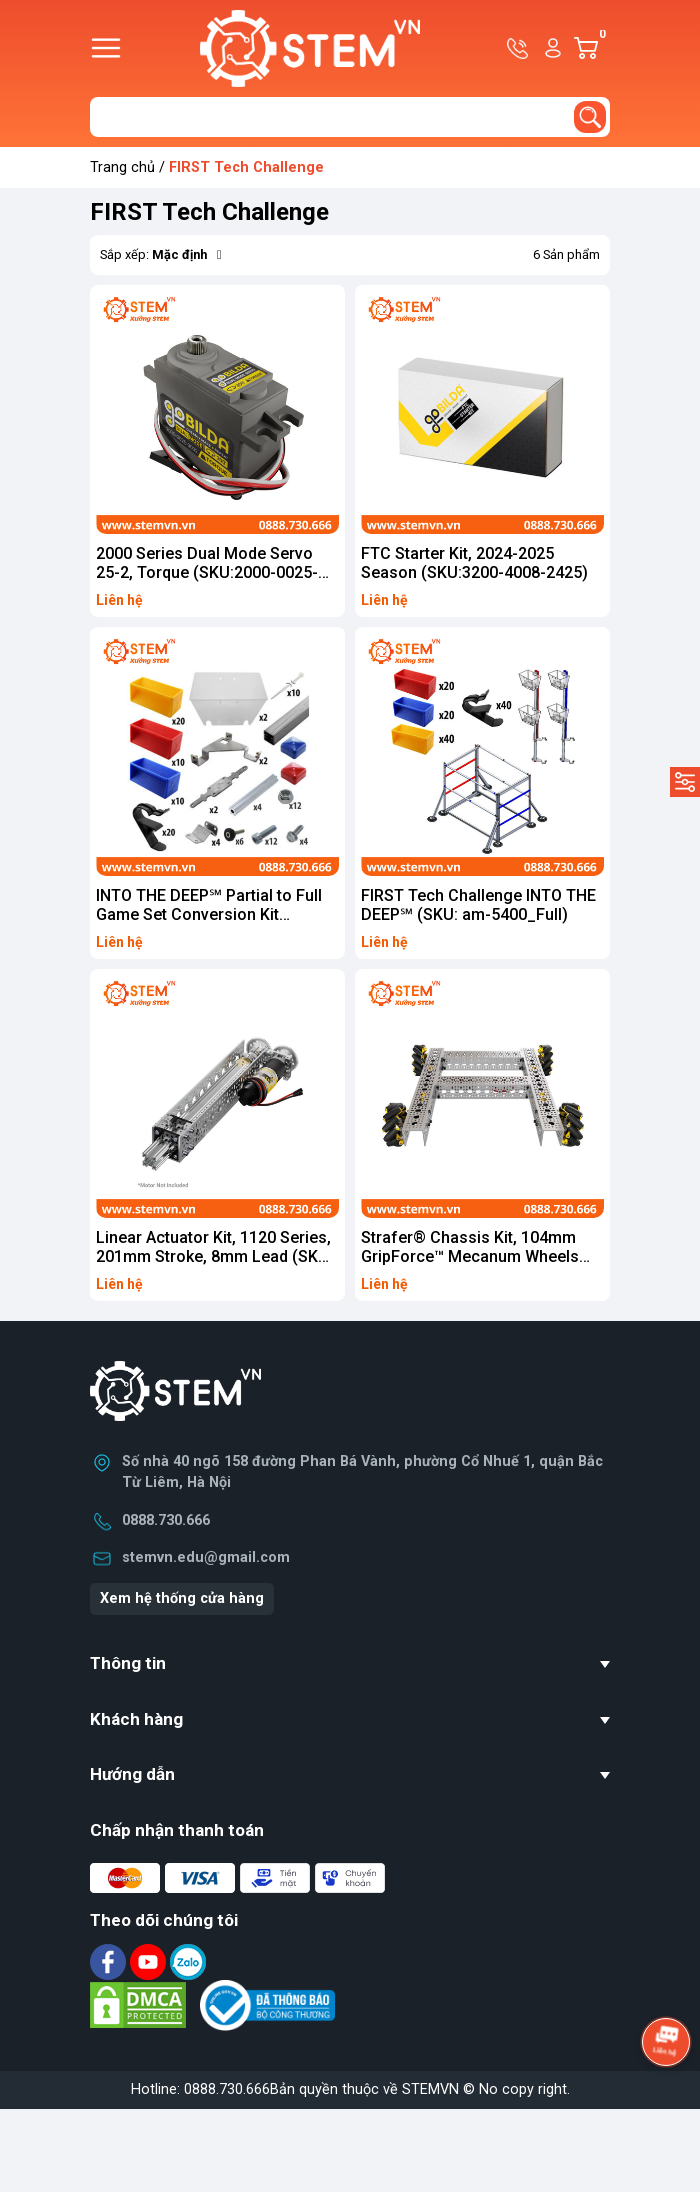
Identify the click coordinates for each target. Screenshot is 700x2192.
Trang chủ (122, 167)
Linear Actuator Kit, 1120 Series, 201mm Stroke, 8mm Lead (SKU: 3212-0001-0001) (214, 1256)
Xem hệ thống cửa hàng (182, 1598)
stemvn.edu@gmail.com (206, 1557)
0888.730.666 (166, 1520)
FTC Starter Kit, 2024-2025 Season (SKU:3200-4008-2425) (474, 563)
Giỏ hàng (601, 48)
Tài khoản (553, 48)
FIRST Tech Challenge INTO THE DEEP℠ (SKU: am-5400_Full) (478, 905)
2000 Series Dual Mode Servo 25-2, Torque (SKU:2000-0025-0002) (207, 572)
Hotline (519, 48)
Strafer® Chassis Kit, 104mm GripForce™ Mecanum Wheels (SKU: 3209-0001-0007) (470, 1256)
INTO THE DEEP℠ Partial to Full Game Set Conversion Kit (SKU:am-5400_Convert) (209, 914)
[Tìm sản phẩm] (350, 117)
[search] (590, 117)
